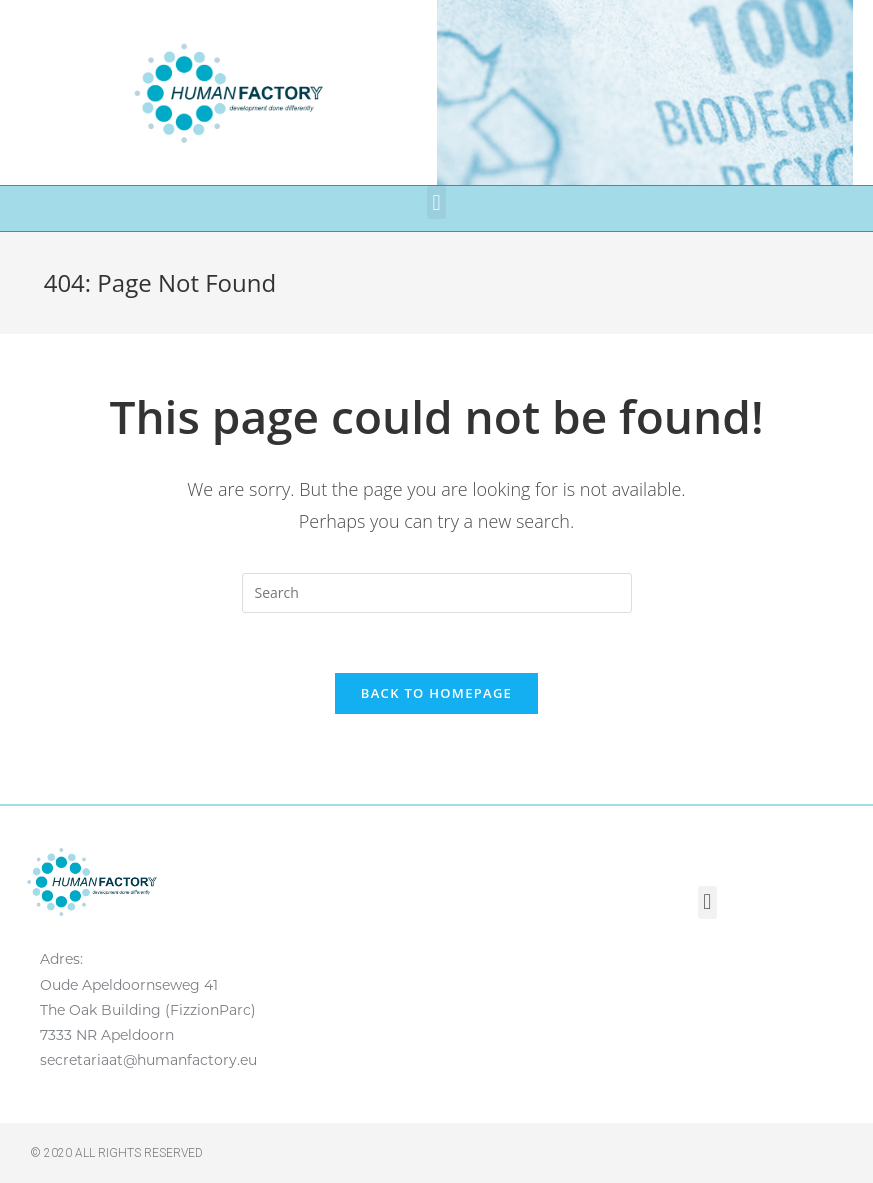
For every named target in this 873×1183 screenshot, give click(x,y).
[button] (436, 202)
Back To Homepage (436, 693)
